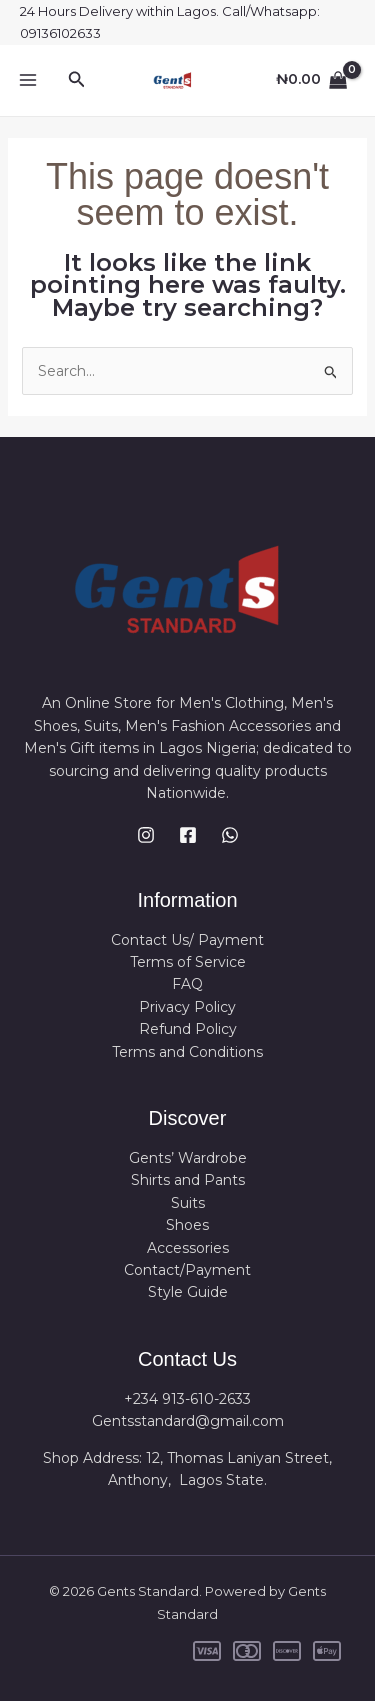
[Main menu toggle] (28, 80)
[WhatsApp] (230, 835)
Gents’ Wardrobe (188, 1158)
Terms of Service (188, 962)
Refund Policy (188, 1029)
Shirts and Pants (188, 1180)
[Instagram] (146, 835)
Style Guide (188, 1292)
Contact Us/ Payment (187, 940)
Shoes (187, 1225)
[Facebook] (188, 835)
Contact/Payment (187, 1270)
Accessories (188, 1248)
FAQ (187, 984)
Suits (188, 1203)
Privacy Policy (187, 1007)
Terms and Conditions (187, 1052)
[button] (77, 80)
